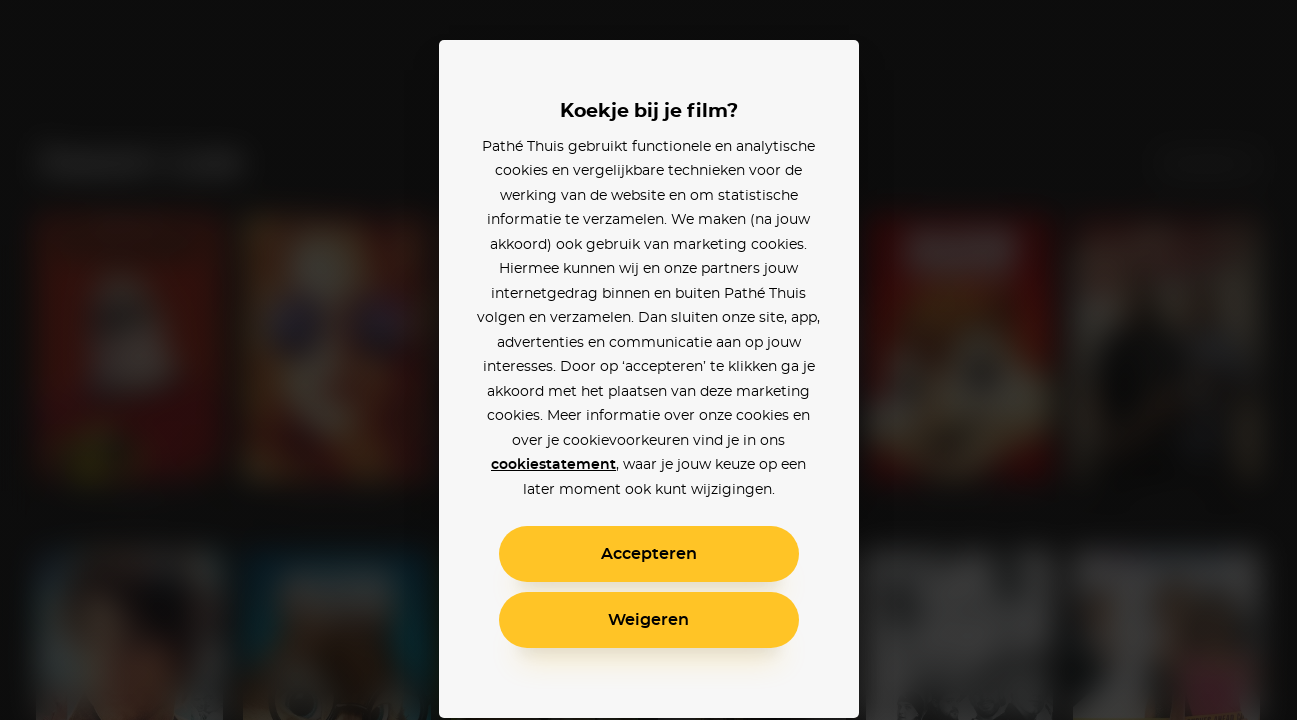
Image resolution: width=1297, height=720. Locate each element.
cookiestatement (553, 465)
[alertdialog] (648, 360)
